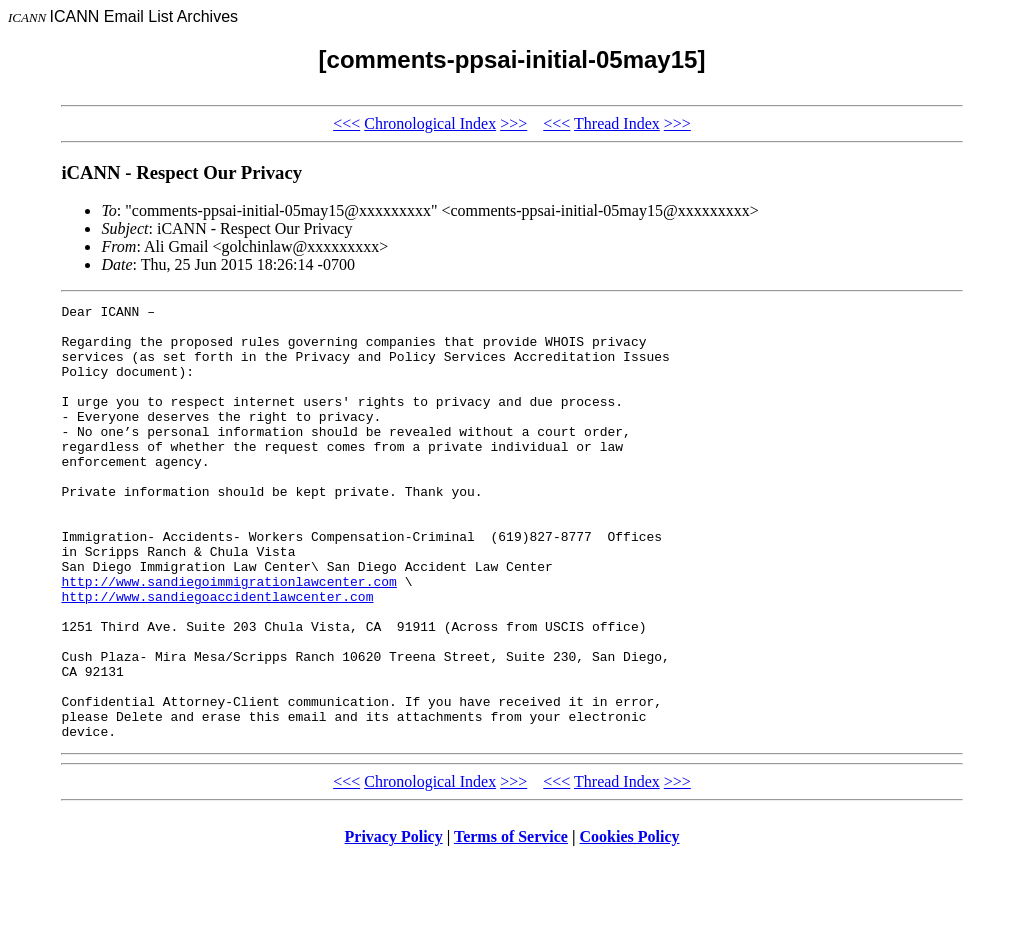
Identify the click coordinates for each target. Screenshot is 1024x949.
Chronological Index (430, 123)
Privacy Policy (394, 923)
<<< (346, 123)
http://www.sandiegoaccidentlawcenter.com (217, 656)
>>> (513, 123)
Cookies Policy (630, 923)
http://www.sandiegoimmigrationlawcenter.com (228, 638)
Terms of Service (511, 923)
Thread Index (617, 123)
